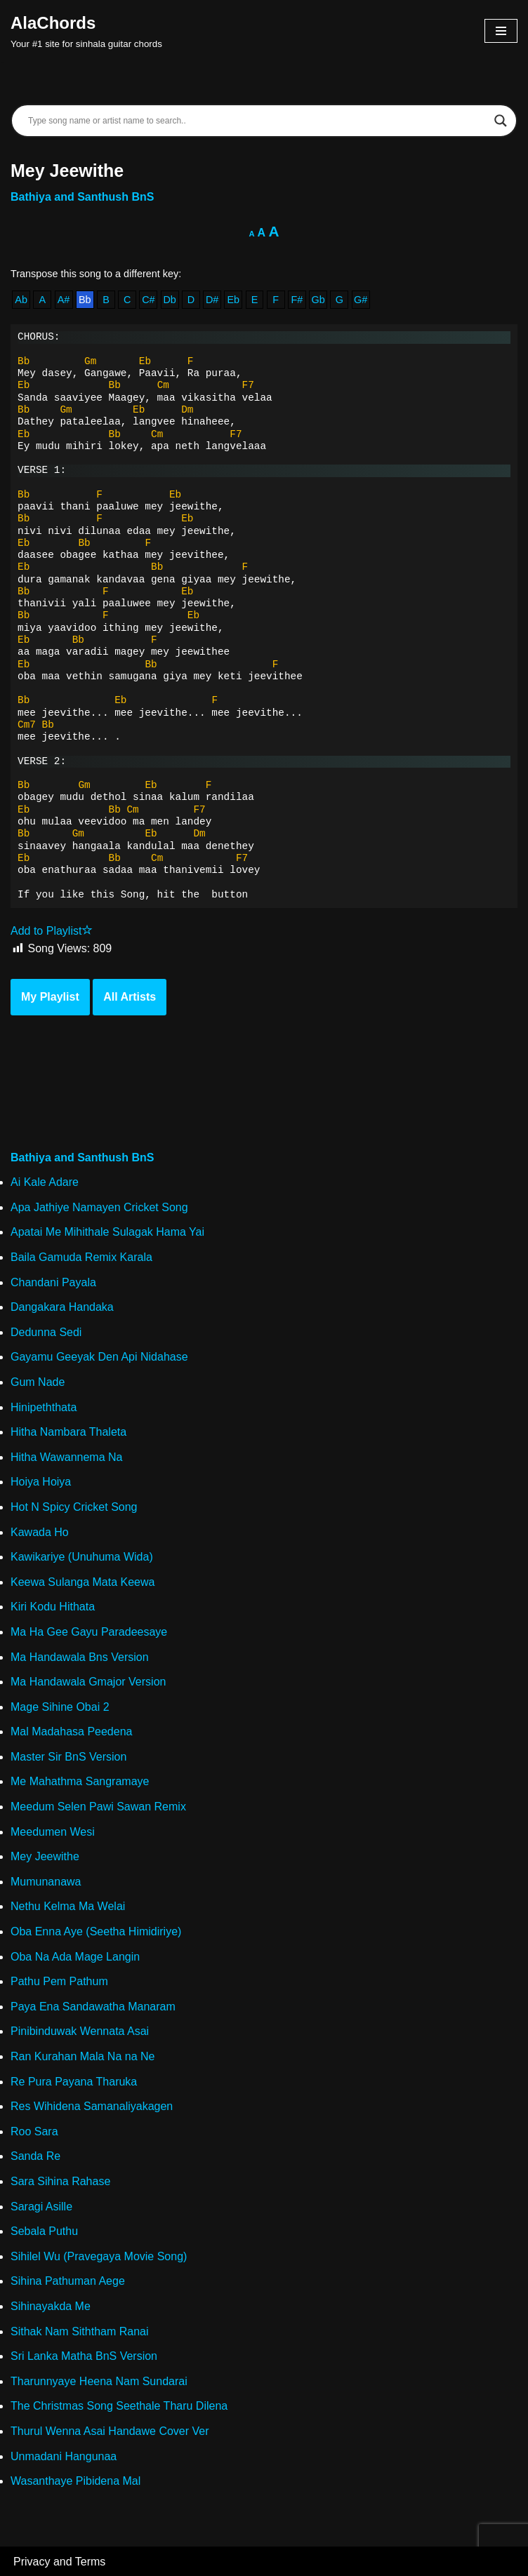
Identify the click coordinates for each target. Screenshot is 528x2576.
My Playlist (50, 997)
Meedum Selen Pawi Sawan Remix (98, 1807)
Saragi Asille (41, 2207)
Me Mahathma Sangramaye (80, 1781)
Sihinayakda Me (51, 2306)
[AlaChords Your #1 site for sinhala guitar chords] (86, 31)
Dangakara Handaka (62, 1307)
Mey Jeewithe (45, 1856)
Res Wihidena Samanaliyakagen (92, 2106)
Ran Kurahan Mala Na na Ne (82, 2056)
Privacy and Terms (59, 2562)
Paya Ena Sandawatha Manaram (93, 2007)
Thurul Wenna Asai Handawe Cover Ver (110, 2431)
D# (212, 299)
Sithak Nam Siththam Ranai (80, 2331)
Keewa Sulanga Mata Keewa (82, 1582)
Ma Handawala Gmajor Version (88, 1682)
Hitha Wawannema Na (66, 1457)
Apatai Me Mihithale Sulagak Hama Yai (107, 1232)
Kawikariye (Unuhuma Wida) (82, 1557)
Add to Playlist (52, 931)
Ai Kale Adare (45, 1182)
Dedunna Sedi (46, 1332)
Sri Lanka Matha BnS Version (84, 2356)
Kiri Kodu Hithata (53, 1607)
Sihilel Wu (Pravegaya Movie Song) (99, 2256)
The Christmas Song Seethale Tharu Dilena (119, 2406)
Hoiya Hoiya (41, 1482)
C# (148, 299)
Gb (318, 299)
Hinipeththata (44, 1407)
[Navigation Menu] (500, 31)
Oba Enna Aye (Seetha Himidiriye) (96, 1931)
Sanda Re (35, 2156)
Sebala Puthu (44, 2231)
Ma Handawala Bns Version (80, 1657)
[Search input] (257, 121)
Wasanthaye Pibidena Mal (75, 2481)
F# (297, 299)
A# (64, 299)
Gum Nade (38, 1382)
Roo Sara (34, 2131)
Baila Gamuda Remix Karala (81, 1257)
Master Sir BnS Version (68, 1757)
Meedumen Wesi (53, 1832)
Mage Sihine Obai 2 (60, 1707)
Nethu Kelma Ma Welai (68, 1906)
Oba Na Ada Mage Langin (75, 1957)
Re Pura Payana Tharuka (74, 2082)
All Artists (129, 997)
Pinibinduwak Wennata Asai (80, 2031)
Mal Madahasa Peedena (71, 1731)
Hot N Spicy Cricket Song (74, 1507)
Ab (21, 299)
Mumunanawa (46, 1882)
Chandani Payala (53, 1282)
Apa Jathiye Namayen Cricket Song (99, 1207)
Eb (233, 299)
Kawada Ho (40, 1532)
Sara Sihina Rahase (60, 2181)
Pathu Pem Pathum (59, 1981)
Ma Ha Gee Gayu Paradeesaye (89, 1632)
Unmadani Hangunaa (64, 2456)
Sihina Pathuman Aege (68, 2281)
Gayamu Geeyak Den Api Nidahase (99, 1357)
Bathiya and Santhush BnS (82, 197)
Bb (85, 299)
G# (360, 299)
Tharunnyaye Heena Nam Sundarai (99, 2381)
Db (169, 299)
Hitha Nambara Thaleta (68, 1432)
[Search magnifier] (500, 121)
